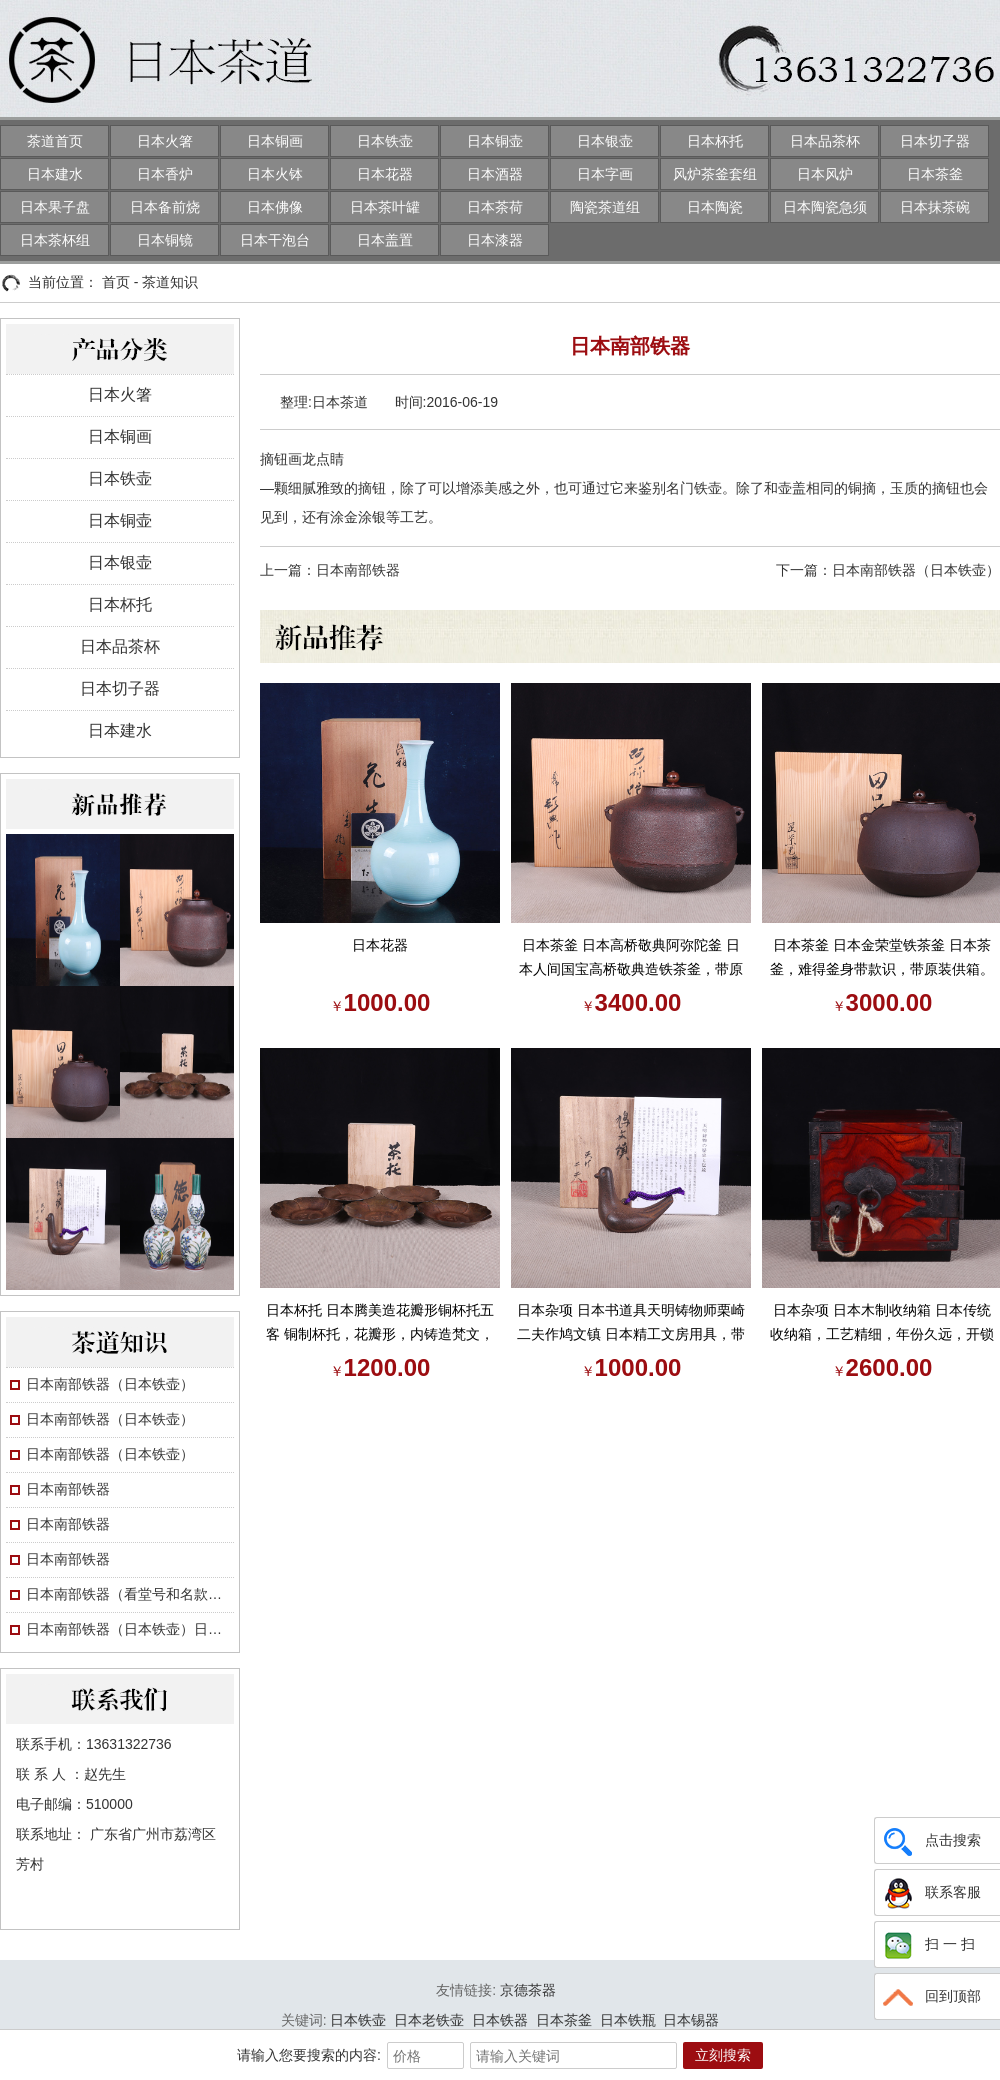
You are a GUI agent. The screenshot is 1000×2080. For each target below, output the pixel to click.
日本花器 (385, 174)
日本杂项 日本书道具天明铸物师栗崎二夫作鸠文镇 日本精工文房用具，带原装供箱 (631, 1324)
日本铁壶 (385, 141)
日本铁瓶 (628, 2020)
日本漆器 (495, 240)
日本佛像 (275, 207)
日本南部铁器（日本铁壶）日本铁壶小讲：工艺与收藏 (130, 1629)
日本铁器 (500, 2020)
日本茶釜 (935, 174)
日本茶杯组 (55, 240)
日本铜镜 (165, 240)
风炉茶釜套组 (715, 174)
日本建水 (55, 174)
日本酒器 (495, 174)
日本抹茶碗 (935, 207)
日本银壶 (605, 141)
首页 (116, 282)
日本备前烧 (165, 207)
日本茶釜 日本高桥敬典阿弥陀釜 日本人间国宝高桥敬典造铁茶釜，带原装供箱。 (631, 959)
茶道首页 (55, 141)
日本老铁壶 (429, 2020)
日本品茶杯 (825, 141)
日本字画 (605, 174)
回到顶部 (930, 1997)
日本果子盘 (55, 207)
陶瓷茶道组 (605, 207)
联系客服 (930, 1893)
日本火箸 (165, 141)
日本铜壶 (495, 141)
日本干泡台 (275, 240)
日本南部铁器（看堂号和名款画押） (130, 1594)
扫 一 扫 (927, 1945)
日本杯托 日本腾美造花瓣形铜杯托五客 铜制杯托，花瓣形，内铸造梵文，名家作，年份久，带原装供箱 (380, 1324)
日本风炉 (825, 174)
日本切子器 (935, 141)
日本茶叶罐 (385, 207)
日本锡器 (691, 2020)
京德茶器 (528, 1990)
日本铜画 (275, 141)
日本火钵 (275, 174)
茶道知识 (170, 282)
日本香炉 (165, 174)
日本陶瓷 (715, 207)
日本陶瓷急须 (825, 207)
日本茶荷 (495, 207)
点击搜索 (930, 1841)
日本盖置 (385, 240)
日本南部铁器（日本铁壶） (110, 1384)
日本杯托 (715, 141)
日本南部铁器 (68, 1489)
